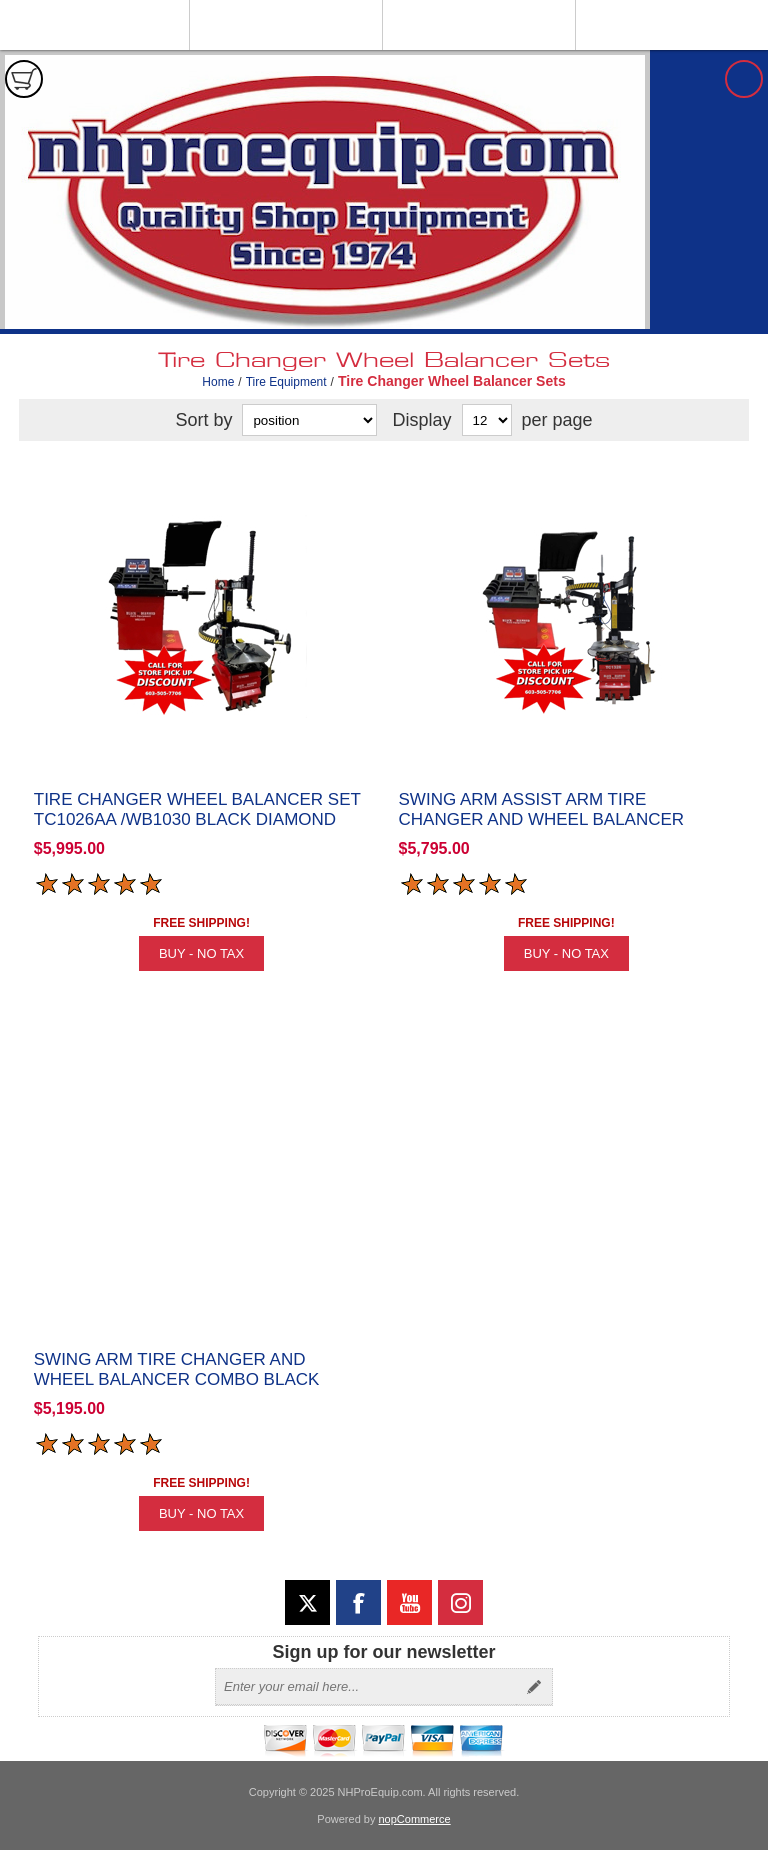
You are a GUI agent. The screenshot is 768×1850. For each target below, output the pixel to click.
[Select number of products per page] (487, 420)
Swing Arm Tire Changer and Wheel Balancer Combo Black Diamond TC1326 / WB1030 (177, 1379)
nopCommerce (415, 1819)
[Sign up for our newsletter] (366, 1687)
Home (218, 382)
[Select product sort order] (309, 420)
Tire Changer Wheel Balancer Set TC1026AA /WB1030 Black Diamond (197, 809)
